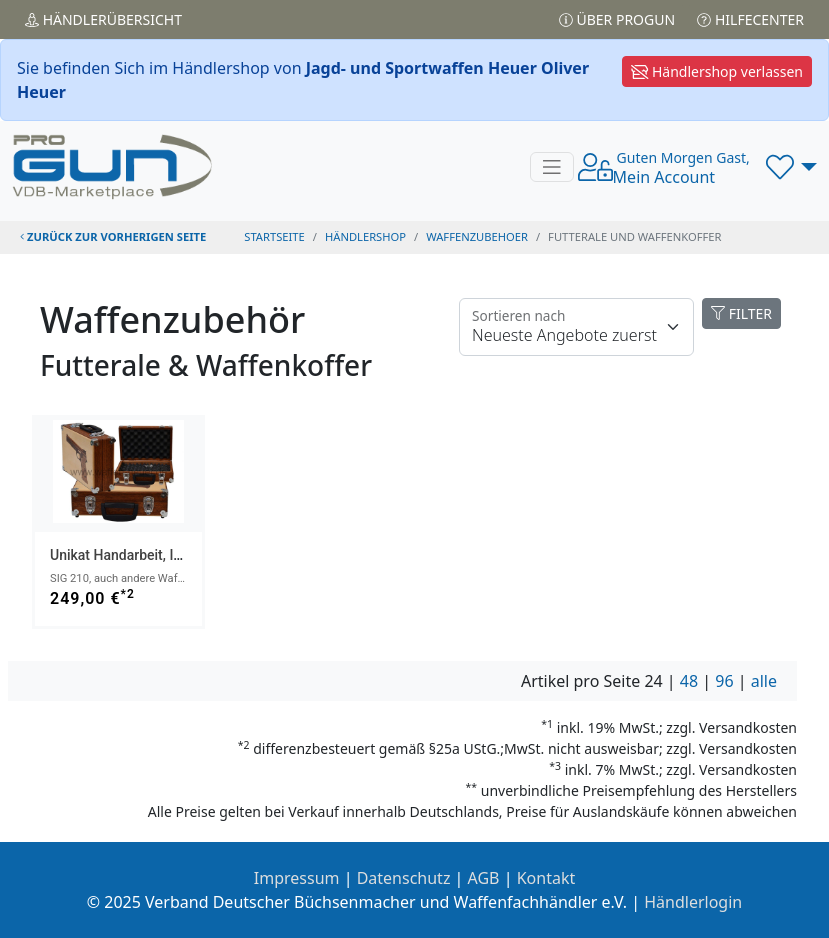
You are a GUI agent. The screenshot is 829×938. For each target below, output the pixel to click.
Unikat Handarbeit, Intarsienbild (148, 555)
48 (689, 681)
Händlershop (365, 236)
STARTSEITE (274, 236)
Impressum (297, 878)
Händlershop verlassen (717, 71)
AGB (484, 878)
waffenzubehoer (477, 236)
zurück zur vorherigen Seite (113, 236)
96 (724, 681)
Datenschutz (404, 878)
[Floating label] (576, 327)
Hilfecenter (750, 19)
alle (764, 681)
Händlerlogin (693, 902)
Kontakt (546, 878)
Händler (103, 19)
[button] (791, 167)
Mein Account (681, 168)
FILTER (741, 313)
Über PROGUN (617, 19)
